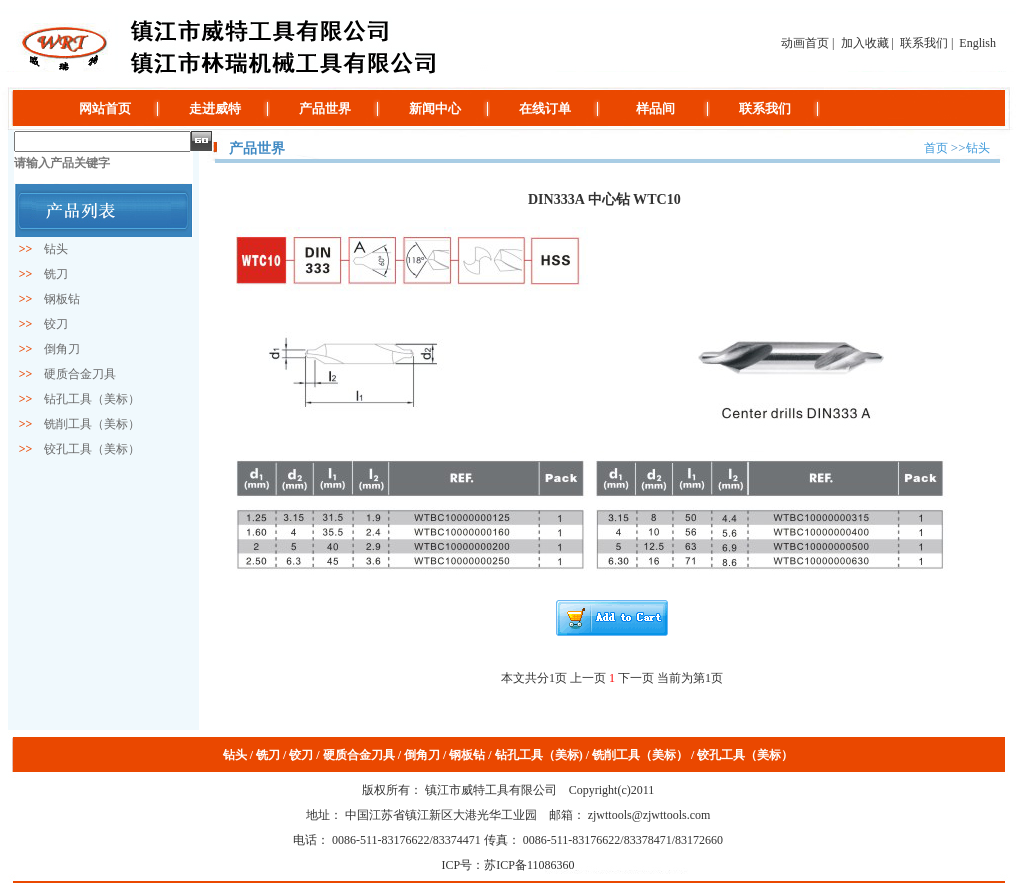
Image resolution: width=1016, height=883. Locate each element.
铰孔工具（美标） (86, 449)
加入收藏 (865, 43)
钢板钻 (56, 299)
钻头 (50, 249)
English (977, 43)
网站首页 (105, 108)
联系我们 (924, 43)
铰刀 (50, 324)
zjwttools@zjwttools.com (648, 815)
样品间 (655, 108)
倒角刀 (56, 349)
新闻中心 (435, 108)
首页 (936, 148)
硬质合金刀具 (74, 374)
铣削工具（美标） (86, 424)
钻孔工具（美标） (86, 399)
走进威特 (215, 108)
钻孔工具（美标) (539, 755)
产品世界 (325, 108)
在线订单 (545, 108)
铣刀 (50, 274)
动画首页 (805, 43)
